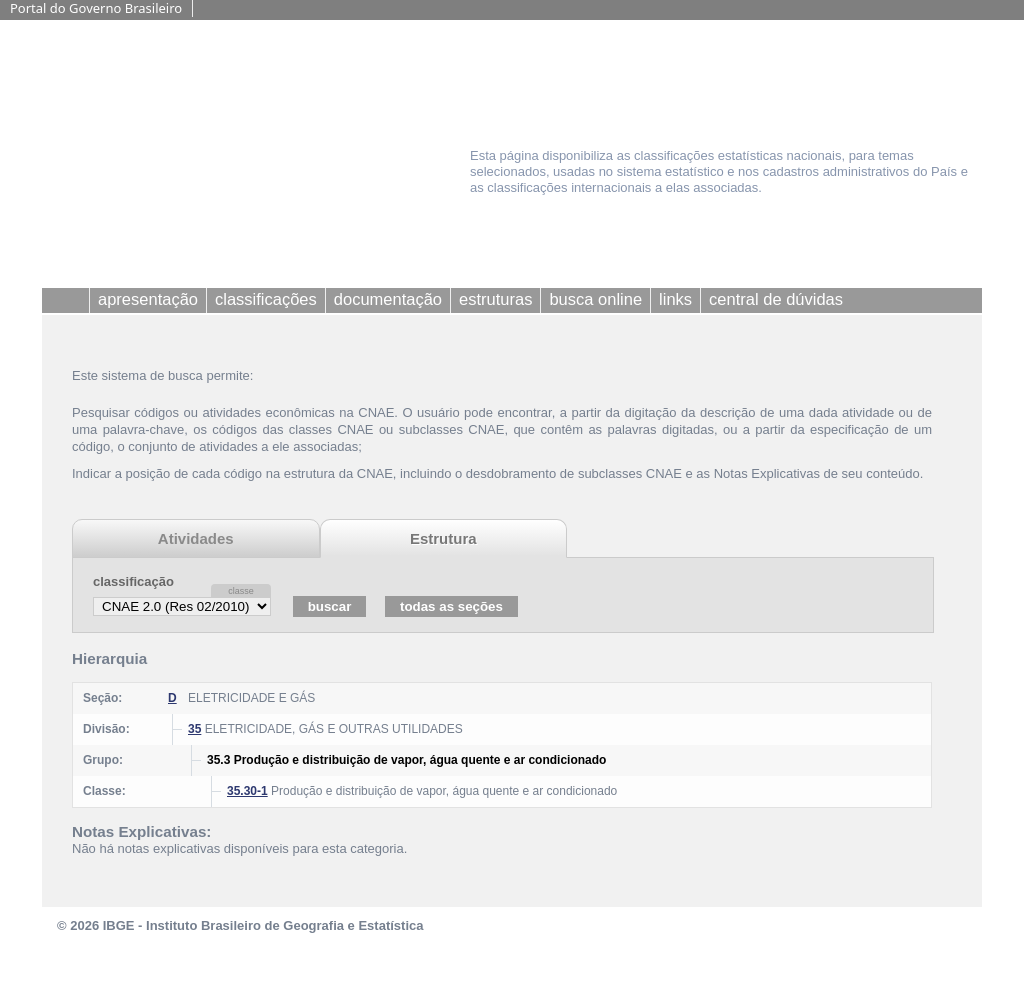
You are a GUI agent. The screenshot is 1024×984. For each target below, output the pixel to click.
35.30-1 (247, 791)
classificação (133, 581)
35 (194, 729)
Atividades (196, 538)
